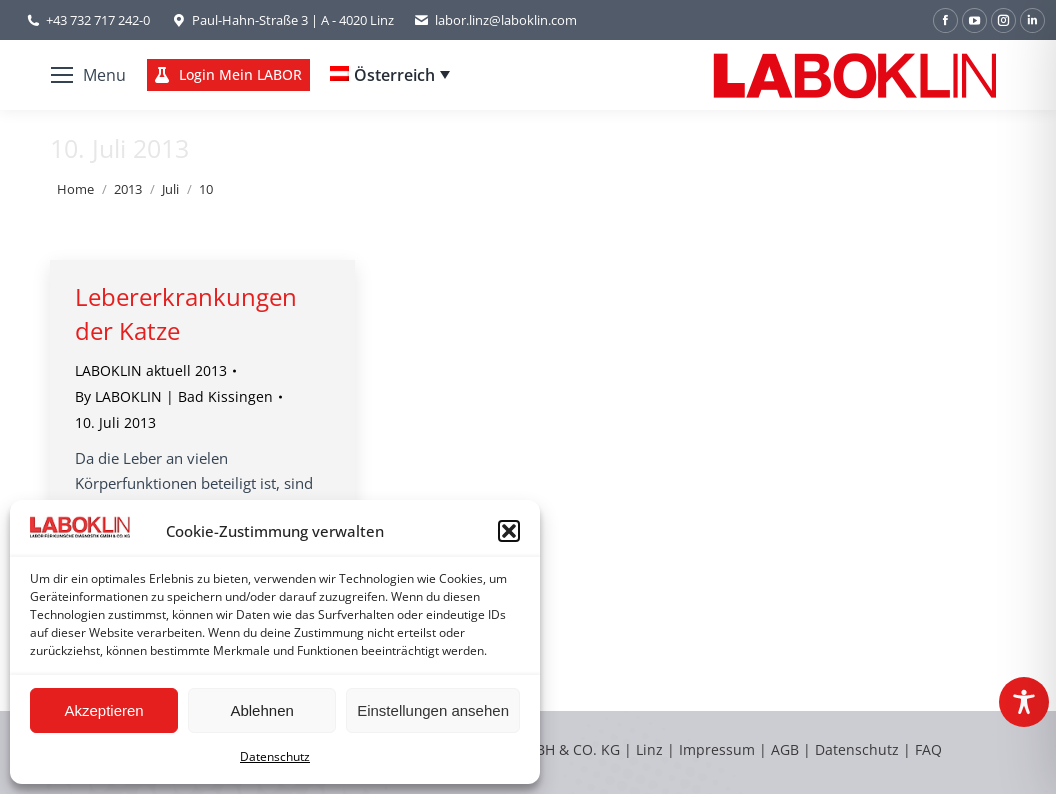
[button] (509, 531)
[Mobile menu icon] (88, 75)
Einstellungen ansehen (433, 710)
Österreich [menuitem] (394, 75)
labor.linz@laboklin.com (495, 20)
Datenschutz (275, 756)
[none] (390, 75)
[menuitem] (390, 75)
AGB (787, 749)
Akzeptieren (103, 710)
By (174, 396)
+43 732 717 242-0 (98, 20)
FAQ (928, 749)
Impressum (717, 749)
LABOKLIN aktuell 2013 (151, 370)
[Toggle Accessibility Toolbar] (1024, 702)
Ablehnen (261, 710)
